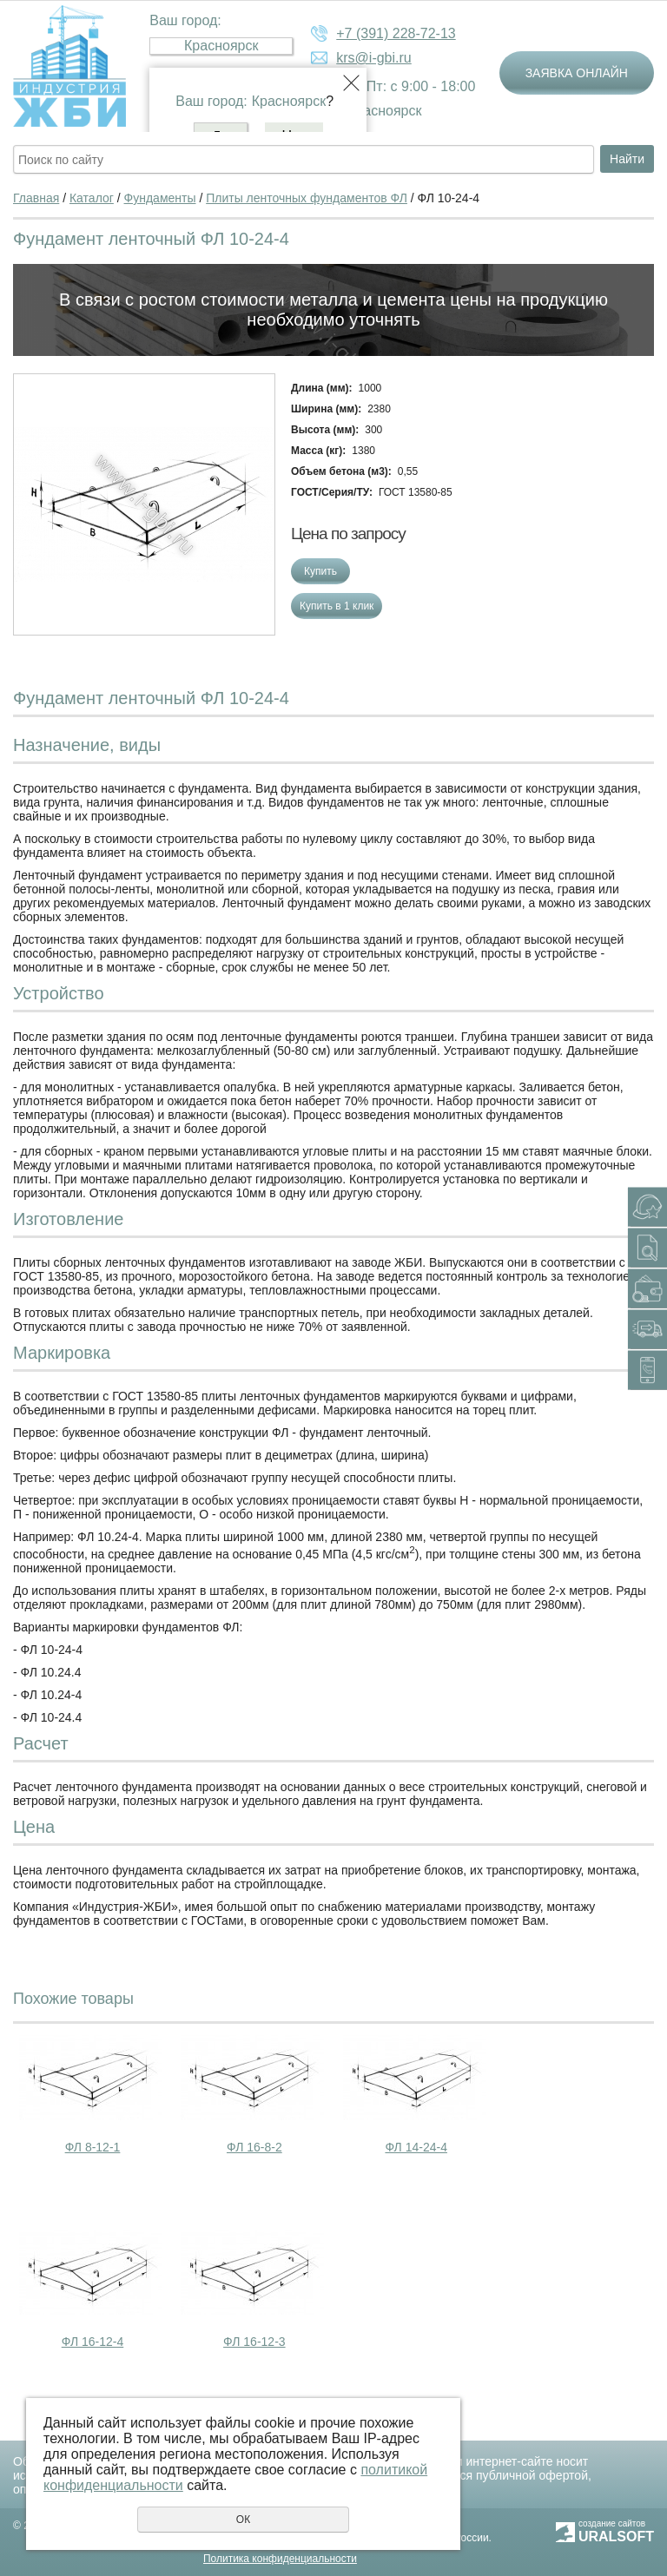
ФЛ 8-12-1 (93, 2147)
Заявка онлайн (576, 73)
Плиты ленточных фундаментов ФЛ (306, 198)
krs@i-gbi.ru (373, 57)
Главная (36, 198)
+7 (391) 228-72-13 (395, 33)
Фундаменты (160, 198)
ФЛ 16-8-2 (254, 2147)
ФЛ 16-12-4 (93, 2342)
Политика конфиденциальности (280, 2559)
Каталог (91, 198)
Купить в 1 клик (336, 606)
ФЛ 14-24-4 (416, 2147)
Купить (320, 571)
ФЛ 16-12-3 (254, 2342)
